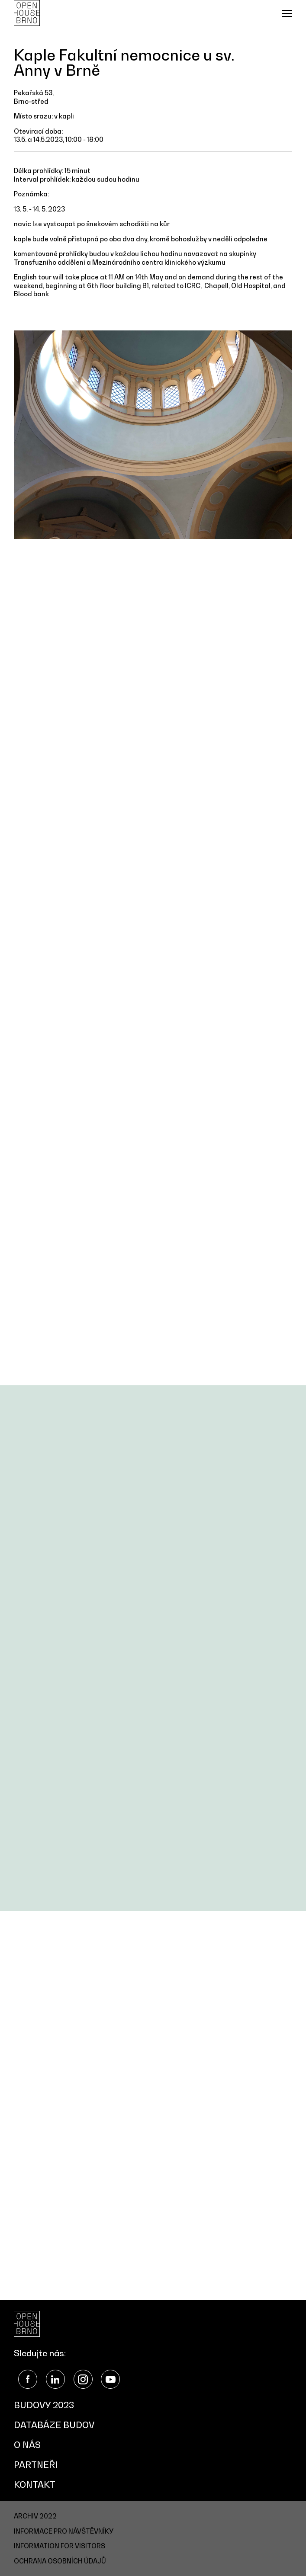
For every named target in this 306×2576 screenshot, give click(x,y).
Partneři (36, 2465)
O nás (27, 2445)
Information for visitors (59, 2546)
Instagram (83, 2379)
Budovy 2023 (44, 2405)
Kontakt (34, 2485)
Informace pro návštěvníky (63, 2531)
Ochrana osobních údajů (60, 2561)
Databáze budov (54, 2425)
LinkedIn (55, 2379)
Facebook (27, 2379)
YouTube (110, 2379)
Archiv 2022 (35, 2516)
